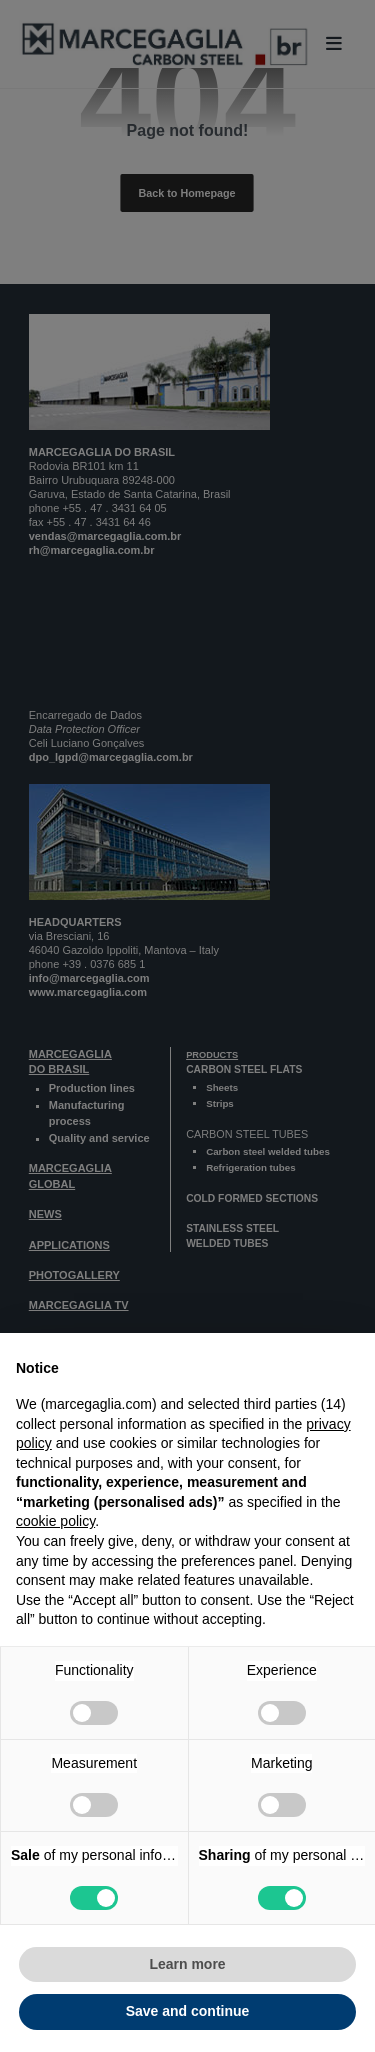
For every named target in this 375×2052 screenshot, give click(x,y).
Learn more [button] (187, 1964)
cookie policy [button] (55, 1521)
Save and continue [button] (188, 2011)
